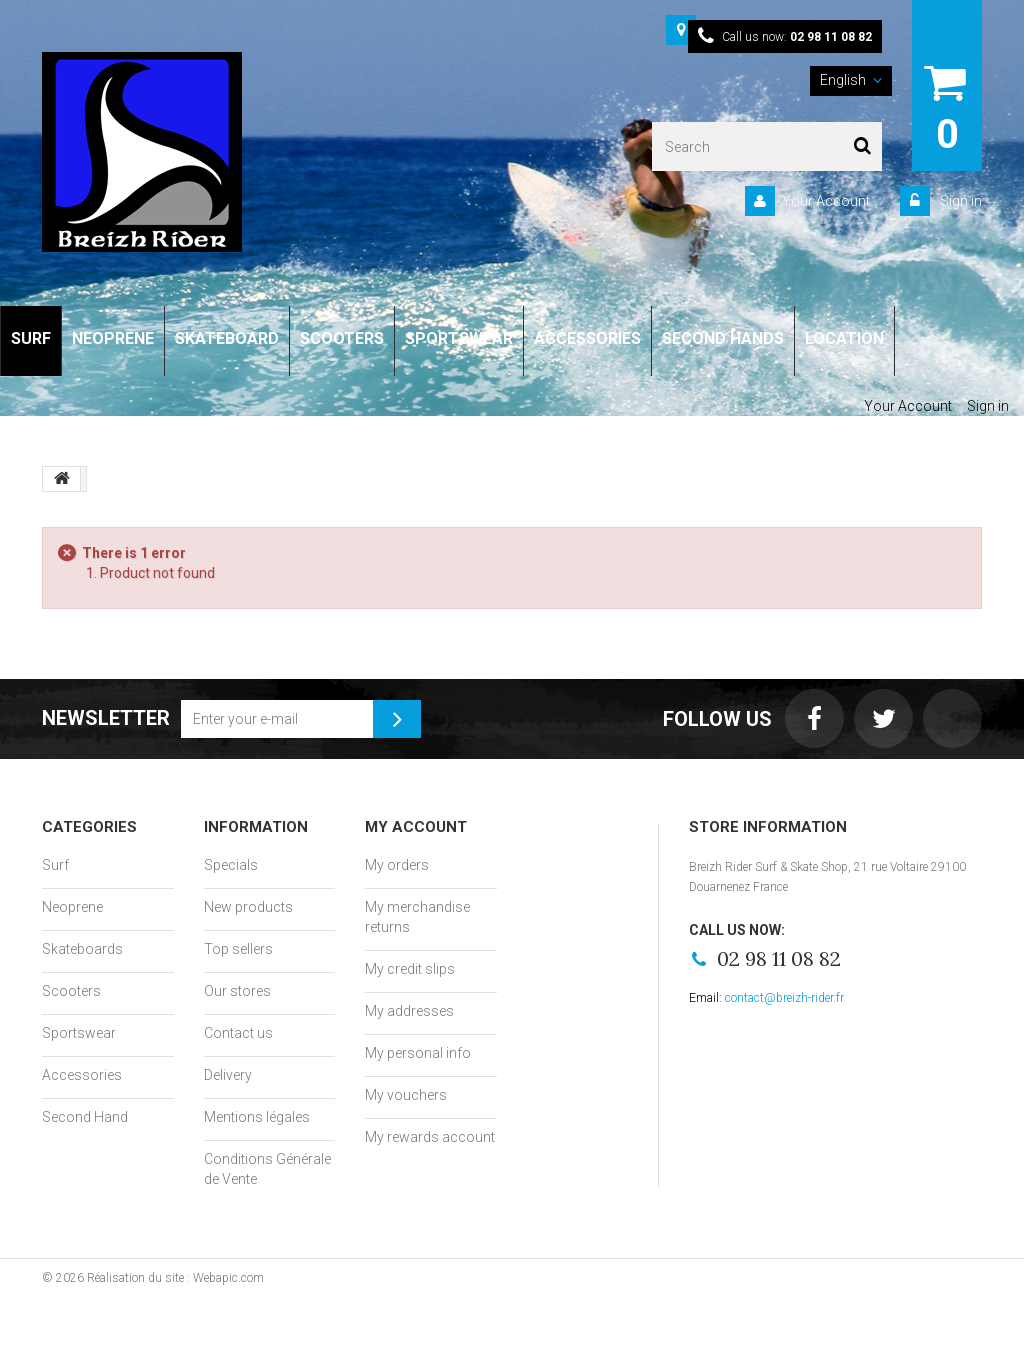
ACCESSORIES (587, 338)
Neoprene (72, 907)
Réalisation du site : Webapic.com (175, 1278)
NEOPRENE (113, 338)
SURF (31, 338)
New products (248, 907)
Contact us (238, 1033)
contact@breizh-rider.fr (784, 998)
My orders (397, 865)
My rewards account (430, 1137)
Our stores (237, 991)
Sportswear (79, 1033)
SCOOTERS (342, 338)
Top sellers (238, 949)
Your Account (826, 201)
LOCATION (844, 338)
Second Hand (85, 1117)
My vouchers (406, 1095)
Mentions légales (257, 1117)
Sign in (959, 201)
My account (416, 827)
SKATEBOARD (227, 338)
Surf (55, 865)
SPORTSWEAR (459, 338)
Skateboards (82, 949)
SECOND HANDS (723, 338)
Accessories (82, 1075)
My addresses (409, 1011)
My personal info (418, 1053)
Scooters (71, 991)
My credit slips (410, 969)
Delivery (228, 1075)
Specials (231, 865)
